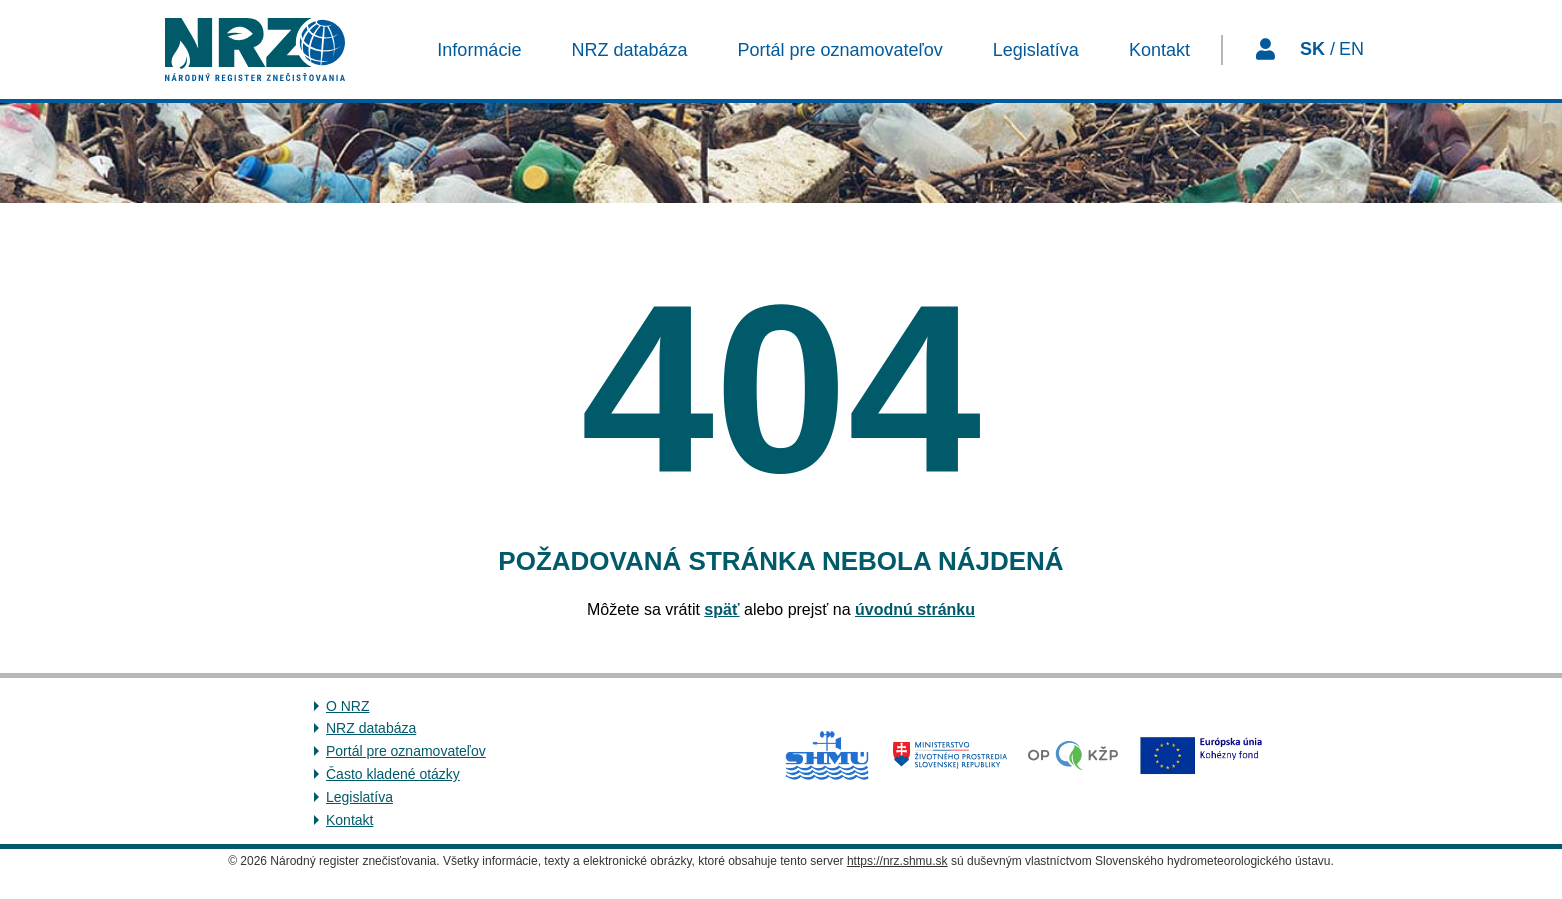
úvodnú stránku (915, 609)
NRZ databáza (371, 728)
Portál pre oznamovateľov (406, 751)
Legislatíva (359, 797)
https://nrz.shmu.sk (897, 861)
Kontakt (349, 820)
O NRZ (348, 706)
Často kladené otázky (393, 774)
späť (721, 609)
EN (1351, 49)
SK (1312, 49)
